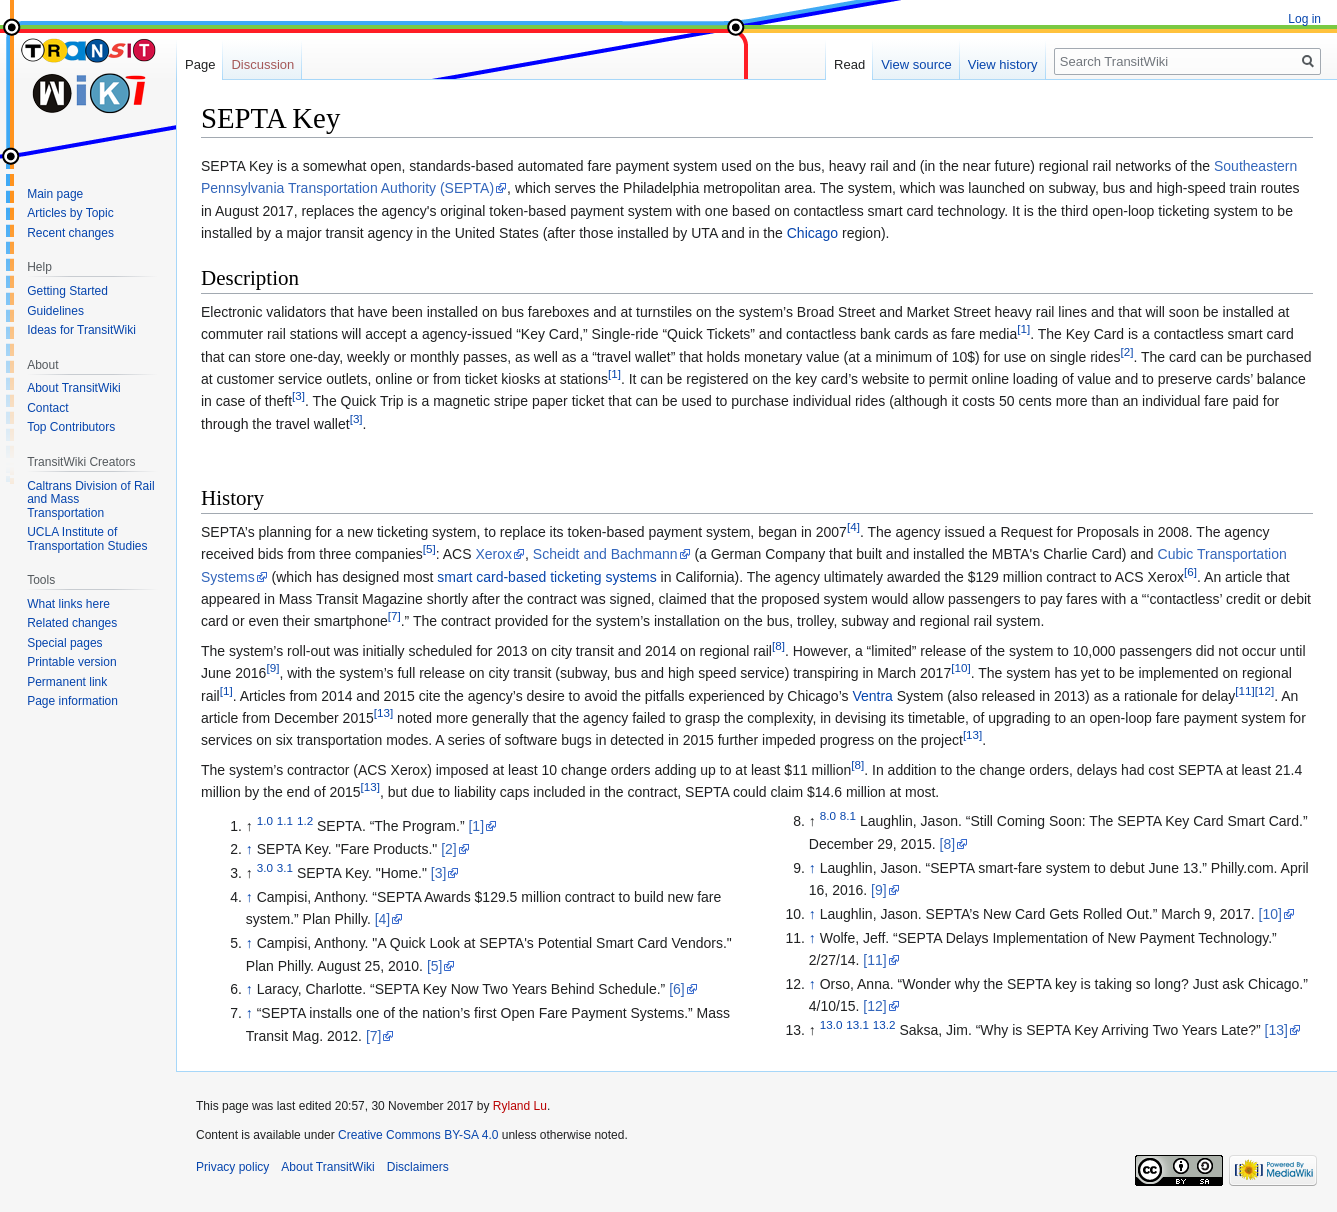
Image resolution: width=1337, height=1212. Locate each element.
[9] (272, 667)
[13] (383, 712)
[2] (1127, 351)
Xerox (493, 554)
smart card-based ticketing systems (546, 577)
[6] (1190, 571)
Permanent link (67, 682)
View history (1003, 64)
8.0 (828, 816)
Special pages (64, 643)
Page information (72, 701)
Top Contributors (71, 427)
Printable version (71, 662)
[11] (1244, 690)
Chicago (812, 233)
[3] (298, 396)
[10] (960, 667)
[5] (429, 549)
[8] (778, 645)
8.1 (848, 816)
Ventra (872, 696)
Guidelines (55, 311)
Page (200, 64)
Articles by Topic (70, 213)
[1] (1023, 328)
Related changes (72, 623)
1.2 (305, 820)
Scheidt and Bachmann (605, 554)
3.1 (285, 868)
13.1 (857, 1024)
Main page (55, 194)
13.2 (884, 1024)
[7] (394, 616)
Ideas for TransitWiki (81, 330)
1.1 (285, 820)
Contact (47, 408)
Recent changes (70, 233)
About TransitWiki (73, 388)
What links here (68, 604)
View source (916, 64)
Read (849, 64)
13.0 (831, 1024)
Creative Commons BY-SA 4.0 (418, 1135)
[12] (1264, 690)
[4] (853, 526)
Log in (1304, 19)
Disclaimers (418, 1167)
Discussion (262, 64)
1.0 (265, 820)
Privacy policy (232, 1167)
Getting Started (67, 291)
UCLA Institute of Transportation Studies (87, 539)
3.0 (265, 868)
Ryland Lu (520, 1106)
